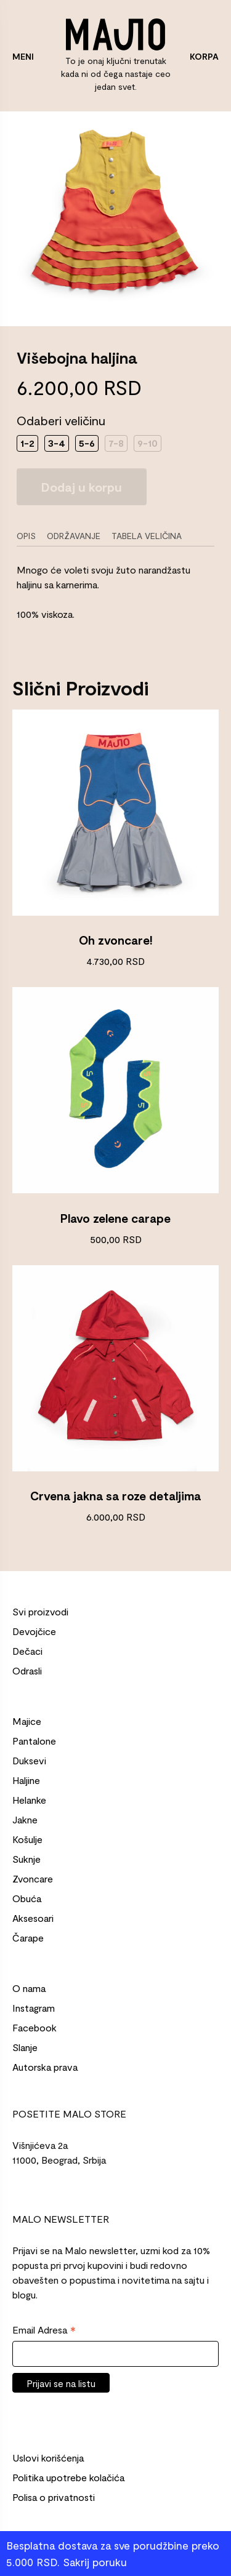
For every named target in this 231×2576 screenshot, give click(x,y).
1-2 (27, 443)
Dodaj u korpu (81, 486)
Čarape (28, 1937)
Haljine (26, 1780)
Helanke (29, 1800)
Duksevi (29, 1760)
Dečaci (27, 1651)
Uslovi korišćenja (48, 2457)
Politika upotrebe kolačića (68, 2477)
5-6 (87, 443)
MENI (23, 56)
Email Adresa (44, 2330)
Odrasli (27, 1670)
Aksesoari (33, 1918)
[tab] (30, 535)
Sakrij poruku (95, 2562)
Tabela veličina (146, 535)
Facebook (34, 2027)
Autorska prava (45, 2067)
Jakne (25, 1819)
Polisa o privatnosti (53, 2497)
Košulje (27, 1839)
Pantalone (34, 1740)
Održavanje (73, 535)
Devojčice (34, 1631)
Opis (26, 535)
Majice (26, 1721)
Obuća (26, 1898)
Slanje (25, 2047)
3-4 (56, 443)
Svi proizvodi (40, 1611)
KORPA (204, 55)
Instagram (33, 2008)
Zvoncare (32, 1878)
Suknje (26, 1859)
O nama (29, 1988)
